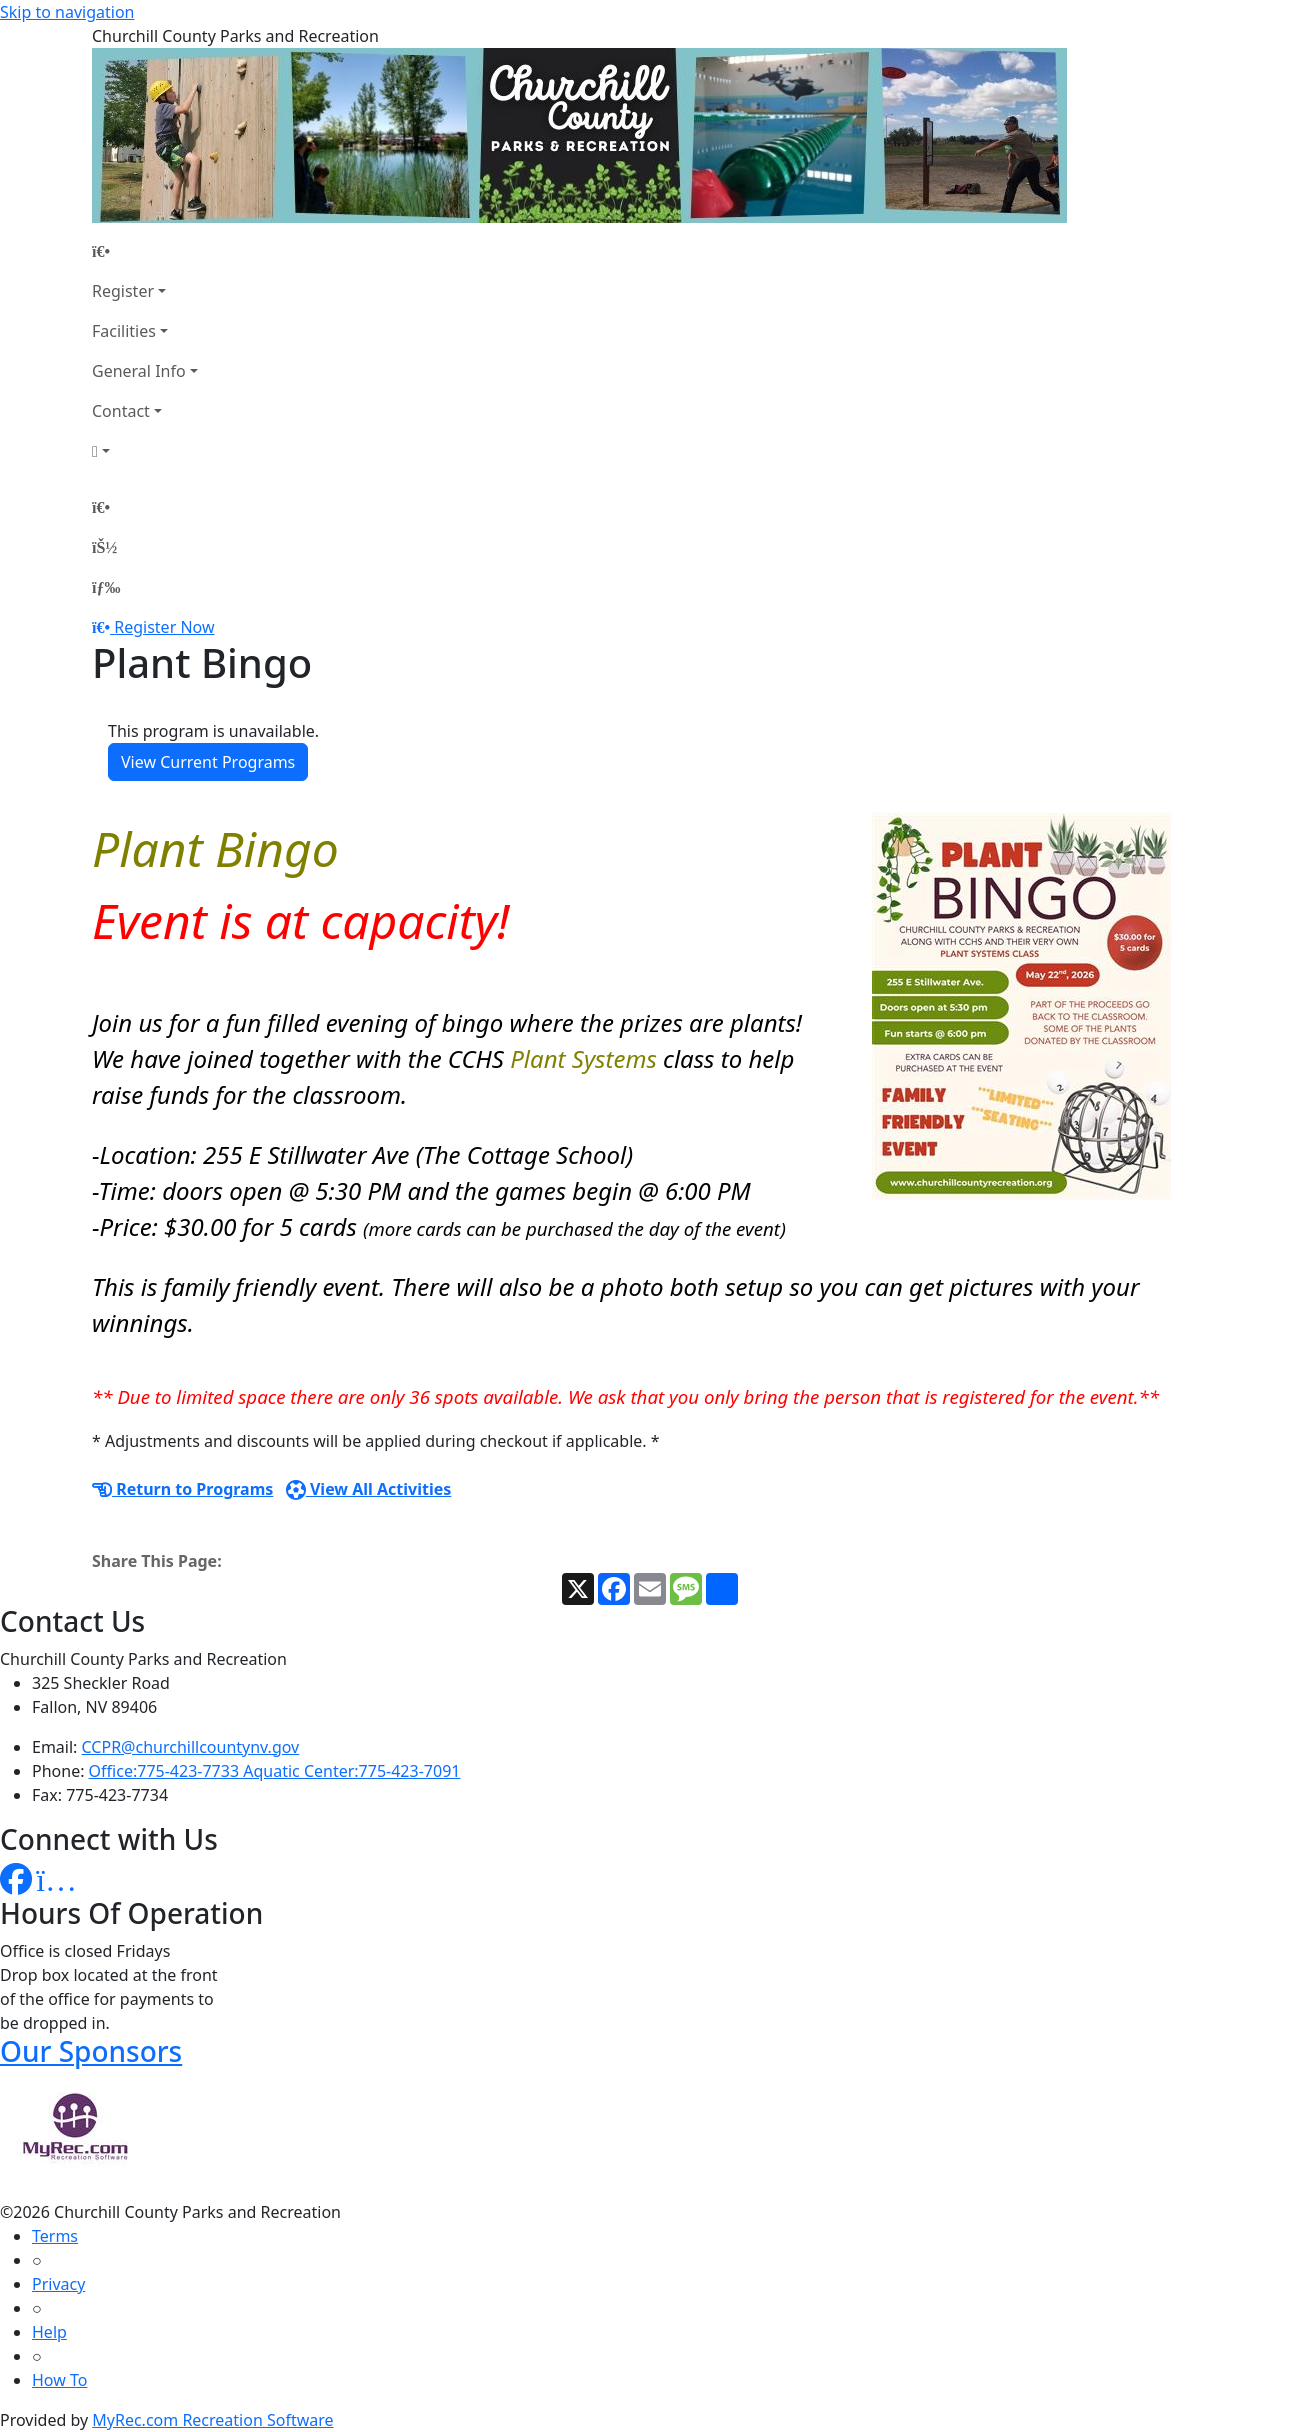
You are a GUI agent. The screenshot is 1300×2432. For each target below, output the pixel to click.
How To (59, 2380)
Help (49, 2332)
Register (123, 291)
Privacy (58, 2284)
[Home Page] (145, 251)
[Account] (145, 451)
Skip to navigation (67, 12)
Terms (55, 2236)
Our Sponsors (91, 2051)
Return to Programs (182, 1489)
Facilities (124, 331)
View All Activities (369, 1489)
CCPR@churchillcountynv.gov (191, 1747)
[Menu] (106, 587)
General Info (139, 371)
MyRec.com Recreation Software (212, 2420)
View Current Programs (208, 762)
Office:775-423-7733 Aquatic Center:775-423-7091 (275, 1771)
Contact (121, 411)
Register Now (164, 627)
